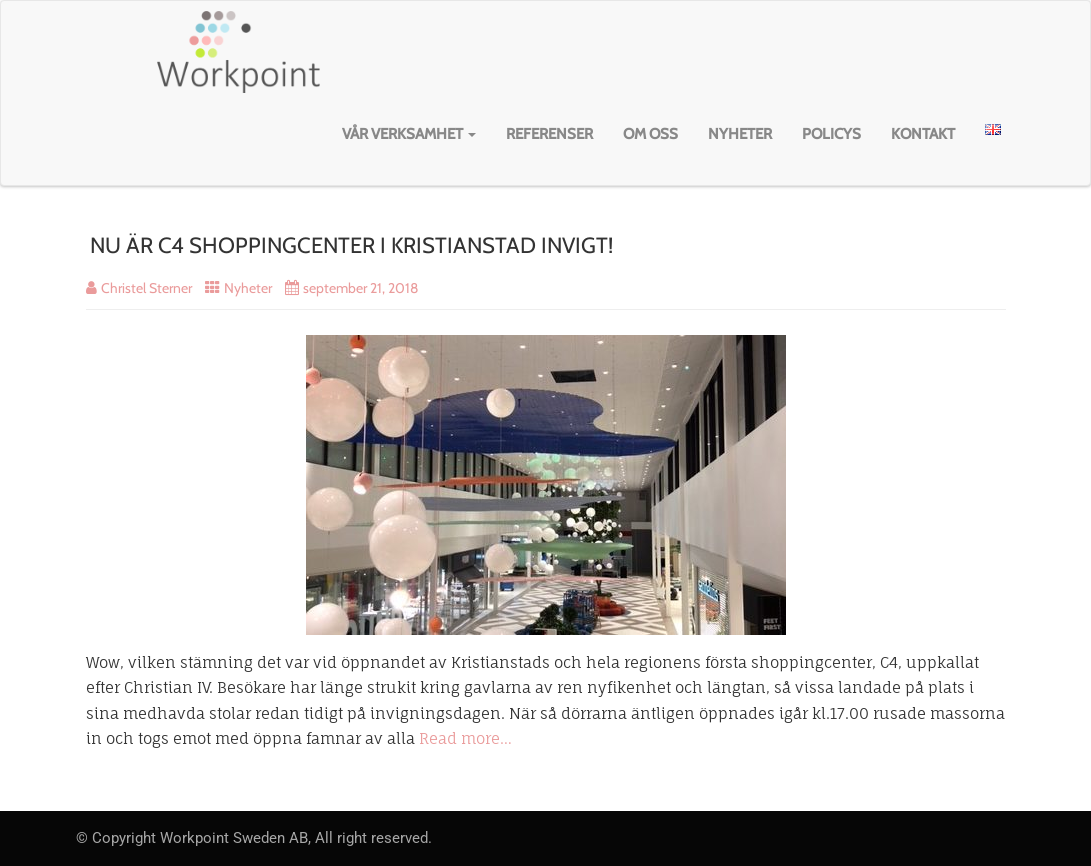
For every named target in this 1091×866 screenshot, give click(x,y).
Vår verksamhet (409, 134)
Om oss (650, 134)
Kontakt (923, 134)
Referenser (549, 134)
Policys (831, 134)
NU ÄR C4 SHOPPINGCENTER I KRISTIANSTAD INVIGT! (351, 245)
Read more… (465, 738)
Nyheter (740, 134)
